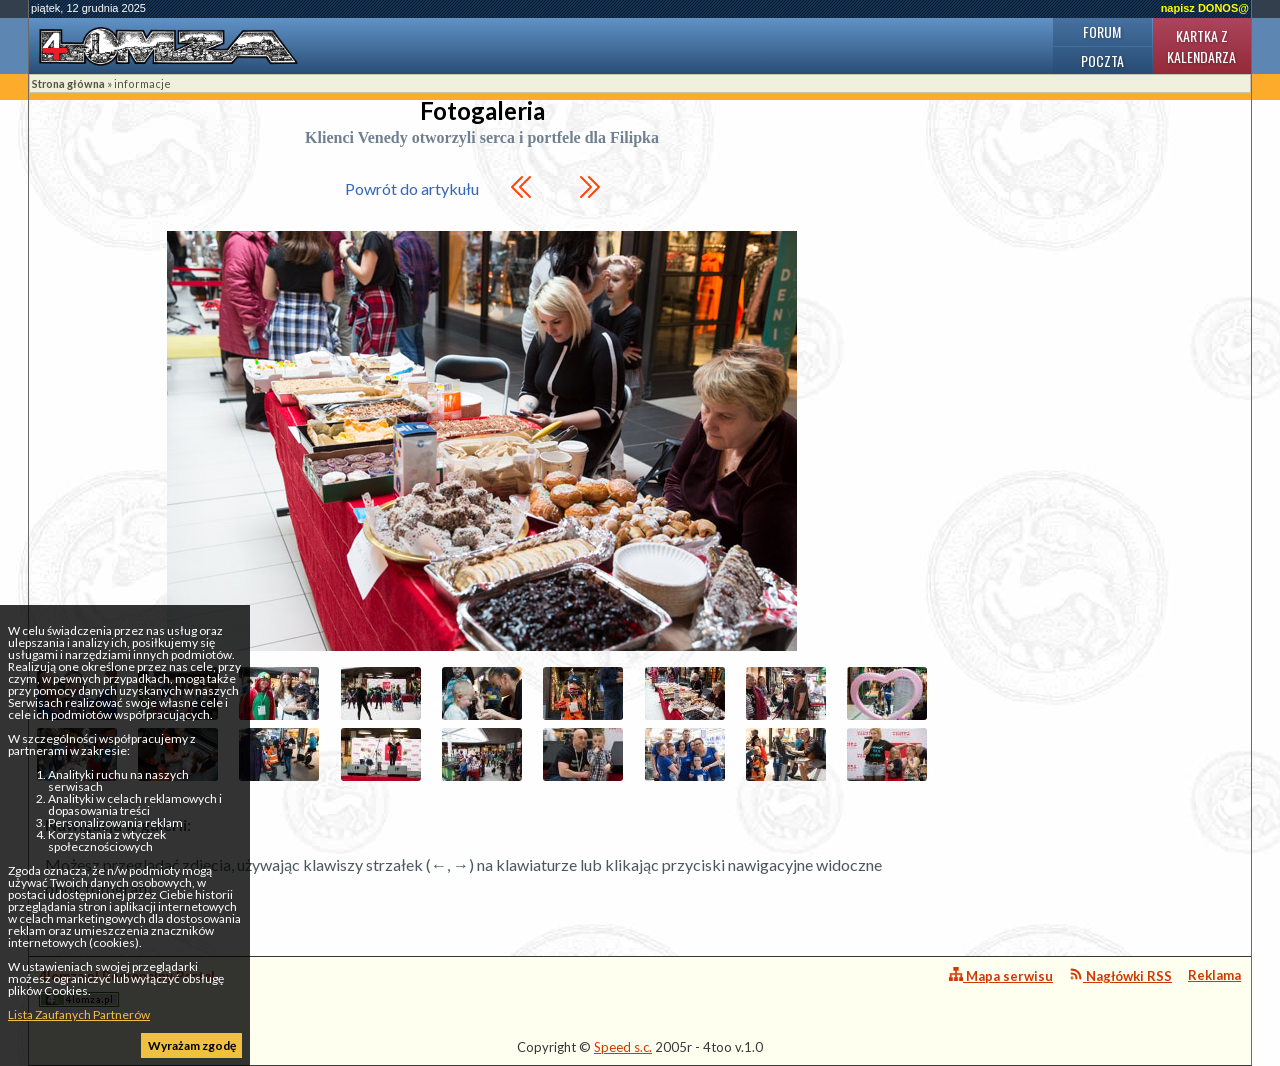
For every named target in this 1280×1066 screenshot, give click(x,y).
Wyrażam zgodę (192, 1045)
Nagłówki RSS (1120, 975)
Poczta (1102, 60)
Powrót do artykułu (412, 188)
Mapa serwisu (1001, 975)
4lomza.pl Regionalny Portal (127, 987)
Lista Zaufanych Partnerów (79, 1014)
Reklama (1214, 975)
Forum (1102, 31)
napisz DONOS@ (1205, 8)
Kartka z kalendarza (1201, 46)
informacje (142, 83)
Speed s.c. (623, 1047)
